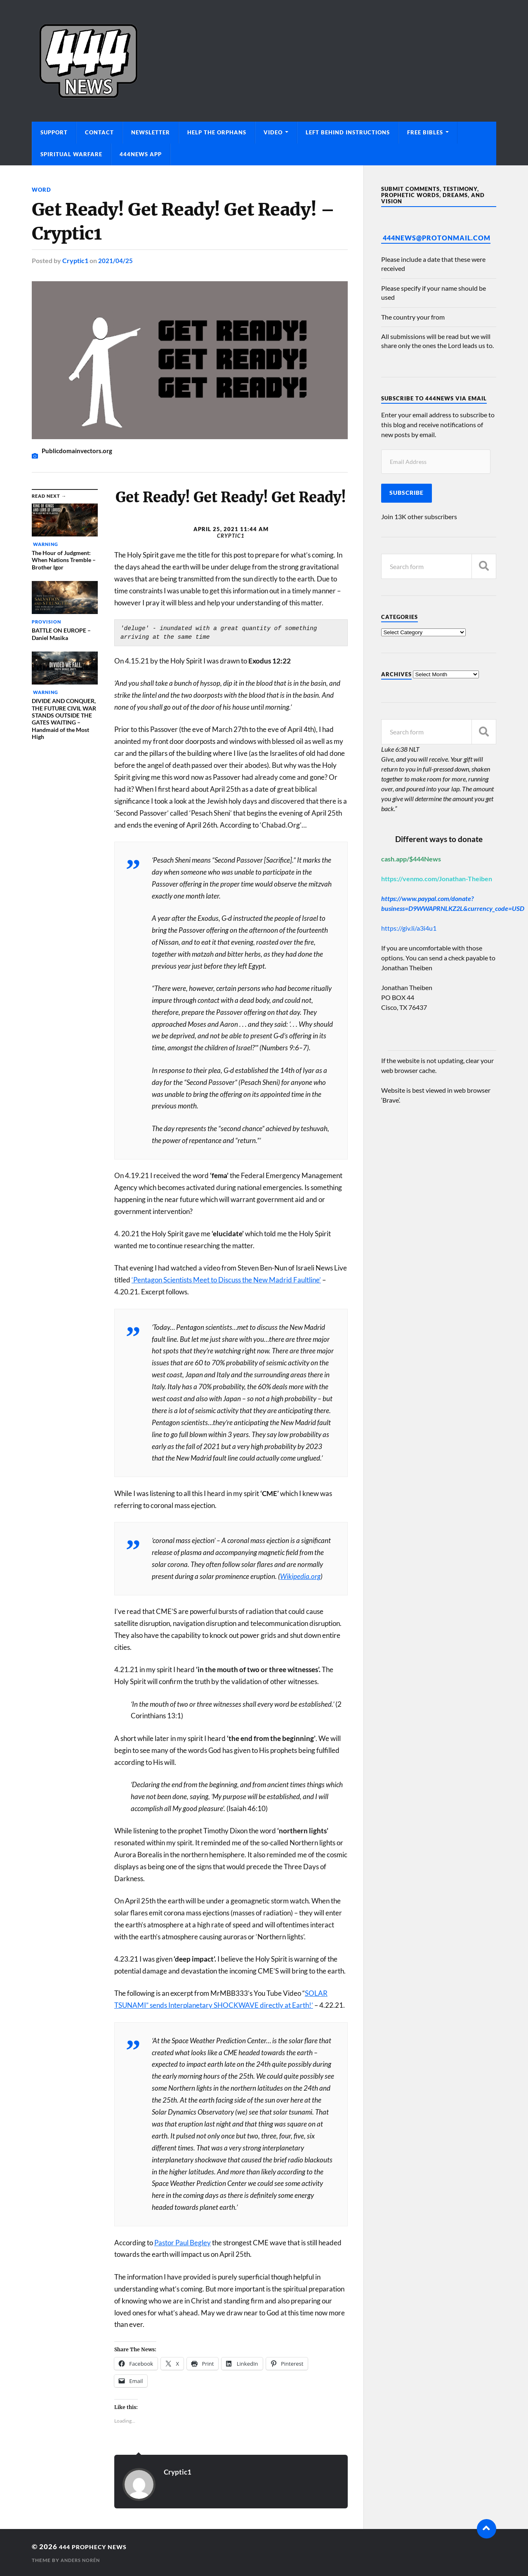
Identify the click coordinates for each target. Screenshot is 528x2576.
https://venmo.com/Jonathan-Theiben (436, 878)
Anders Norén (82, 2560)
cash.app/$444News (411, 859)
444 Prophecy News (99, 2546)
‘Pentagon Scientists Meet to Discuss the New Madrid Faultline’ (226, 1279)
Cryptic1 (75, 260)
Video (273, 132)
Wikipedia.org (300, 1575)
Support (54, 132)
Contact (99, 132)
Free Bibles (425, 132)
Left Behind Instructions (348, 132)
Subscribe (406, 492)
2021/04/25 (115, 260)
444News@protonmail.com (436, 238)
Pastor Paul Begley (182, 2242)
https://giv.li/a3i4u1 (408, 928)
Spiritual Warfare (71, 154)
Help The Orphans (216, 132)
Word (42, 189)
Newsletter (150, 132)
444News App (141, 154)
